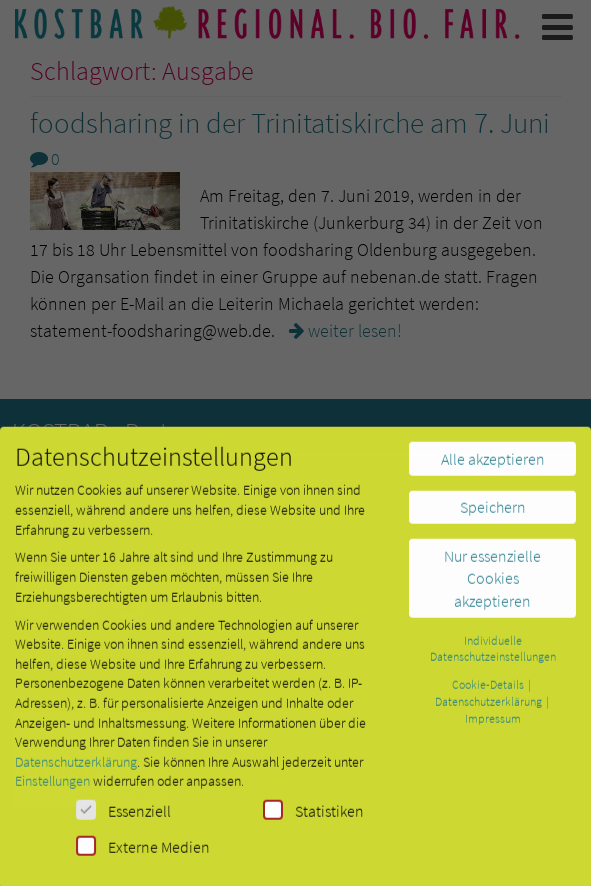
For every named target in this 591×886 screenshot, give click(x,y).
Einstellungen (52, 790)
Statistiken (313, 818)
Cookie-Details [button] (489, 693)
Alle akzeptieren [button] (493, 467)
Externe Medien (143, 854)
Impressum (493, 726)
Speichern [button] (493, 516)
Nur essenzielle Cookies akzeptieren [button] (492, 586)
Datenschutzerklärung (76, 770)
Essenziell (123, 818)
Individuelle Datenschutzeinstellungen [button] (493, 657)
